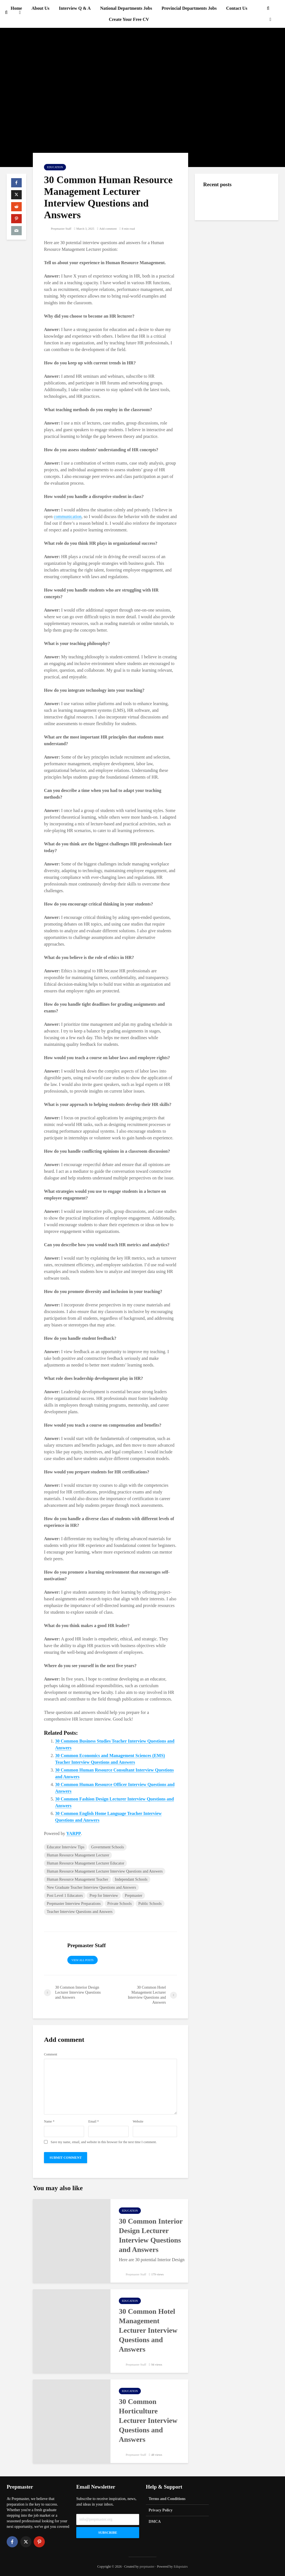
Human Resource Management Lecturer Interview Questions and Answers (105, 1871)
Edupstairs (181, 2566)
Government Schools (107, 1847)
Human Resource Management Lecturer (78, 1855)
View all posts (83, 1960)
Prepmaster (133, 1895)
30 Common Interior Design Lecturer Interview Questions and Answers (151, 2235)
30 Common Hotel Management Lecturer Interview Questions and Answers (148, 2330)
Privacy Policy (161, 2510)
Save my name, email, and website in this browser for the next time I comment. (104, 2142)
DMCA (155, 2521)
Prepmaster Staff (57, 228)
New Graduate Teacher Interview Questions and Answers (91, 1887)
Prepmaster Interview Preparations (74, 1904)
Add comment (108, 228)
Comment (50, 2054)
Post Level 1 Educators (65, 1895)
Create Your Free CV (129, 19)
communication (68, 516)
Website (138, 2121)
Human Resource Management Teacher (77, 1879)
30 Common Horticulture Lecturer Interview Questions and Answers (148, 2420)
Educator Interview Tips (65, 1847)
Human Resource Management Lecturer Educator (85, 1863)
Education (55, 167)
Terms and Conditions (167, 2499)
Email (93, 2121)
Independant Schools (131, 1879)
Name (49, 2121)
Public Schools (150, 1904)
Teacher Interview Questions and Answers (79, 1912)
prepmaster (147, 2566)
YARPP (73, 1833)
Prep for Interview (103, 1895)
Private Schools (119, 1904)
